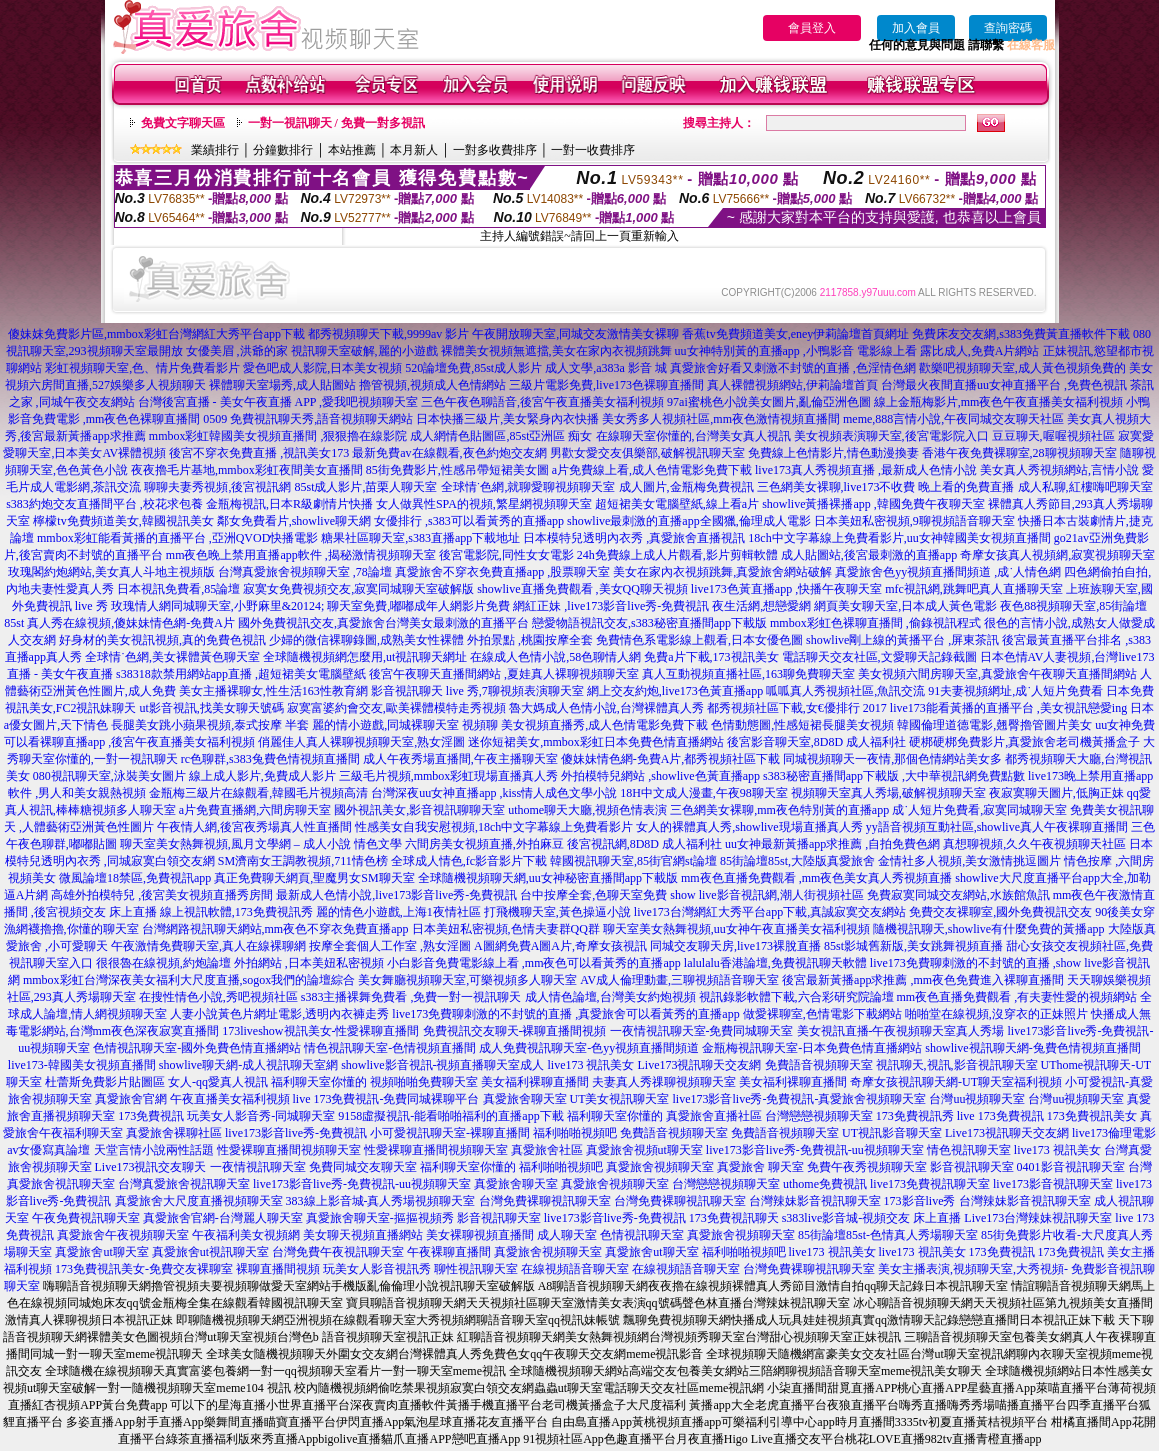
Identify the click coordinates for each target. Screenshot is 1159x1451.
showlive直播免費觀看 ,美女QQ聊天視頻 (582, 589)
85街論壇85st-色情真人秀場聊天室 (888, 1235)
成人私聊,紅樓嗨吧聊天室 (1085, 487)
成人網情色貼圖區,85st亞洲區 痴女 (501, 436)
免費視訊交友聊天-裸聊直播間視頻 (515, 1031)
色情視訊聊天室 (642, 1235)
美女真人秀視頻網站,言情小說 (1059, 470)
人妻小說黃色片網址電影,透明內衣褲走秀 (279, 1014)
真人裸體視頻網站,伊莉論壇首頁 (792, 385)
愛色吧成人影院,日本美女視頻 (322, 368)
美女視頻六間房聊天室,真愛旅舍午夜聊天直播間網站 (997, 674)
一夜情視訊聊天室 (258, 1167)
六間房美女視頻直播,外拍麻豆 (484, 844)
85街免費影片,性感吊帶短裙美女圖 (457, 470)
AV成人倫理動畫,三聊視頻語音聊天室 (679, 980)
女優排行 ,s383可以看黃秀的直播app (469, 521)
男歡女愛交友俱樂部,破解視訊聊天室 (647, 453)
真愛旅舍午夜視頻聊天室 (123, 1235)
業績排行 (215, 150)
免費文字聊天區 (183, 123)
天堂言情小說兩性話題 (154, 1150)
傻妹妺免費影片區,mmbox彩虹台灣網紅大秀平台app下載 (156, 334)
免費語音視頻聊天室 (819, 1065)
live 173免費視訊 (1000, 1116)
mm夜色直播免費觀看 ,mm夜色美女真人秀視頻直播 (816, 878)
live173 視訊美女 (591, 1065)
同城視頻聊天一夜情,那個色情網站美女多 (892, 759)
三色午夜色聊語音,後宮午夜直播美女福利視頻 (542, 402)
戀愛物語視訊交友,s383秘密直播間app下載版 (649, 623)
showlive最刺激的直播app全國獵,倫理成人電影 (689, 521)
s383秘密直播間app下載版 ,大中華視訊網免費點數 (894, 776)
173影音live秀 (920, 1201)
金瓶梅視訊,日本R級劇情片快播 (289, 504)
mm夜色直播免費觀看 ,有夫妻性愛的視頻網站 (1017, 997)
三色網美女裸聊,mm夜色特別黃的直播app (779, 810)
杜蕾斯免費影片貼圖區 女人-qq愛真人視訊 (156, 1082)
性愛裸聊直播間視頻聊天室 (289, 1150)
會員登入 (812, 28)
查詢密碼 (1008, 28)
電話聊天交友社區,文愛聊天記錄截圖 (879, 657)
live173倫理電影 (1114, 1133)
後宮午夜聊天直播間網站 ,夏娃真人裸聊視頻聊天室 (504, 674)
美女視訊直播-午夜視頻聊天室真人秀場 (901, 1031)
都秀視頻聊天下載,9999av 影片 (388, 334)
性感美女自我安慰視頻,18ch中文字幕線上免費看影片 (494, 827)
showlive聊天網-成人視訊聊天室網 (248, 1065)
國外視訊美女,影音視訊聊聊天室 (419, 810)
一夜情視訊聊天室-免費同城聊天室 (702, 1031)
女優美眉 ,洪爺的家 (237, 351)
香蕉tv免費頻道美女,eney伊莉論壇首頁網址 (795, 334)
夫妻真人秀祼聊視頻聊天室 (664, 1082)
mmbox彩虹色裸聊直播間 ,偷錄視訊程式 (875, 623)
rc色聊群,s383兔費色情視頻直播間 (272, 759)
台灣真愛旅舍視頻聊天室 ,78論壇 (305, 572)
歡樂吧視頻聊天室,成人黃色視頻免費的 (1022, 368)
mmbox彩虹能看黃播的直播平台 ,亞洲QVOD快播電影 (177, 538)
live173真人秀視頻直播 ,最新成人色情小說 (866, 470)
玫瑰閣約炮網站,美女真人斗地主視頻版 (111, 572)
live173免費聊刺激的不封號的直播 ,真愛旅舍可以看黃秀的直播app (565, 1014)
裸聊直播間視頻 (278, 1269)
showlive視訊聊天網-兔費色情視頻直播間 (1032, 1048)
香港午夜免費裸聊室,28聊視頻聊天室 (1019, 453)
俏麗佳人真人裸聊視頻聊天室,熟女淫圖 (361, 742)
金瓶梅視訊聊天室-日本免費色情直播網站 (812, 1048)
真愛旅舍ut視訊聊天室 (210, 1252)
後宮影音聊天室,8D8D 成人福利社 (816, 742)
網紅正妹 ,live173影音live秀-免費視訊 (611, 606)
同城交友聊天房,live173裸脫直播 (737, 946)
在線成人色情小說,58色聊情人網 (555, 657)
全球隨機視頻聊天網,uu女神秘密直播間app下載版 (548, 878)
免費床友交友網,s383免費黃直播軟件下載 (1021, 334)
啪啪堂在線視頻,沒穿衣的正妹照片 (996, 1014)
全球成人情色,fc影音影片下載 (469, 861)
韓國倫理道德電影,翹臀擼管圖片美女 (994, 725)
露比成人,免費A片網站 (980, 351)
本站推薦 (352, 150)
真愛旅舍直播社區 (714, 1116)
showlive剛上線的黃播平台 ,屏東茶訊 (902, 640)
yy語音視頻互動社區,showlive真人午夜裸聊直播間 (997, 827)
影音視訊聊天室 (972, 1167)
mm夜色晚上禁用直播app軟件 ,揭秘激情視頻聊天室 (301, 555)
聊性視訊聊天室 (476, 1269)
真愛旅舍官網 (131, 1099)
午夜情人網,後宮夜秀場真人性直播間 (254, 827)
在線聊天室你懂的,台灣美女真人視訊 (693, 436)
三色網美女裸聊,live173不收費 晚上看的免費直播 (886, 487)
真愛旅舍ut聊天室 (101, 1252)
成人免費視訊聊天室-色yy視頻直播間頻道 (589, 1048)
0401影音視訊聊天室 (1071, 1167)
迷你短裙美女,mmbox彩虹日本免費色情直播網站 (596, 742)
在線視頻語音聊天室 (575, 1269)
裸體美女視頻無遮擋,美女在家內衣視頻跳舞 (556, 351)
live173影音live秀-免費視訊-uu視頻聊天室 (815, 1150)
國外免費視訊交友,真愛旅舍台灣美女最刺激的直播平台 (383, 623)
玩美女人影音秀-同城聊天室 (261, 1116)
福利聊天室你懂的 (319, 1082)
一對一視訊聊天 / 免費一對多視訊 (336, 123)
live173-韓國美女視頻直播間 (82, 1065)
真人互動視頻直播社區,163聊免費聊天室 (748, 674)
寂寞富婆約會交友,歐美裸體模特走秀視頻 (396, 708)
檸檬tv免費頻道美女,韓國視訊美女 (123, 521)
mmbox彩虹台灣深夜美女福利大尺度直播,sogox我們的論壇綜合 (189, 980)
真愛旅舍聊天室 (525, 1099)
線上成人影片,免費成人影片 (262, 776)
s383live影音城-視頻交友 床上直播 (872, 1218)
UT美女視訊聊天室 (620, 1099)
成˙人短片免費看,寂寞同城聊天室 (979, 810)
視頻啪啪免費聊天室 (424, 1082)
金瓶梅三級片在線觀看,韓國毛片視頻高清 (258, 793)
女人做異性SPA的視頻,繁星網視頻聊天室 (484, 504)
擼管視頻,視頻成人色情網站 (432, 385)
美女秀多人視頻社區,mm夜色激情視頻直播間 (721, 419)
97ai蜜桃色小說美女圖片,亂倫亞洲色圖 (769, 402)
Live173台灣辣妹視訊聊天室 (1038, 1218)
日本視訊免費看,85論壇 (178, 589)
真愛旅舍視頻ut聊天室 (644, 1150)
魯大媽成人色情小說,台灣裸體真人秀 (606, 708)
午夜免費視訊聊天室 (86, 1218)
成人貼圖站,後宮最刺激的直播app (869, 555)
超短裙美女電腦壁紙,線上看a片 (677, 504)
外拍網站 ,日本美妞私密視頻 (309, 963)
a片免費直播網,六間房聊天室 (255, 810)
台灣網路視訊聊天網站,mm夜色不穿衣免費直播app (275, 929)
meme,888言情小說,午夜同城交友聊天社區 (953, 419)
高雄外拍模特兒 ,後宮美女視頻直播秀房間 (162, 895)
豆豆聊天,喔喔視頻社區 (1053, 436)
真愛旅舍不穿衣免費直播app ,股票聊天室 (502, 572)
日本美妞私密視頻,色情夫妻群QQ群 (506, 929)
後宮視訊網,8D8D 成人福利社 (644, 844)
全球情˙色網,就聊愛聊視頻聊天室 (528, 487)
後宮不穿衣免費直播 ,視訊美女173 (259, 453)
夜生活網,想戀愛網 (761, 606)
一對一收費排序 (593, 150)
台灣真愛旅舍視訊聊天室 (184, 1184)
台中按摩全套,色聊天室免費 (593, 895)
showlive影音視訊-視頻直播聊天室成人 (442, 1065)
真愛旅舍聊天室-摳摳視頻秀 (380, 1218)
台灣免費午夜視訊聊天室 (338, 1252)
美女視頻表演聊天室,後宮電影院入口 (891, 436)
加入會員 (916, 28)
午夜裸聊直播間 (449, 1252)
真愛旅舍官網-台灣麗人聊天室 (223, 1218)
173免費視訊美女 (1092, 1116)
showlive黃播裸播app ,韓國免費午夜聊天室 (873, 504)
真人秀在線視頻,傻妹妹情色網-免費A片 (131, 623)
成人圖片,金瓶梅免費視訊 (686, 487)
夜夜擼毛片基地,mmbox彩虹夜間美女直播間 (247, 470)
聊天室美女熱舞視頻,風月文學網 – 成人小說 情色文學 (261, 844)
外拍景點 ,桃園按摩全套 (530, 640)
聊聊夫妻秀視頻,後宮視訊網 (217, 487)
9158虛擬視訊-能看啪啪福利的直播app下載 (450, 1116)
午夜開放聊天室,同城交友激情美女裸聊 (575, 334)
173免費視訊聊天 (734, 1218)
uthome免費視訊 (825, 1184)
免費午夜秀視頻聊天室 (867, 1167)
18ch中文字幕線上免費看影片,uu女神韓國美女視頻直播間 (900, 538)
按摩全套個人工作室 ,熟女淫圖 (390, 946)
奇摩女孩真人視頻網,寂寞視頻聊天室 (1057, 555)
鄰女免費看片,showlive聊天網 (294, 521)
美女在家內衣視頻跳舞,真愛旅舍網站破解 (722, 572)
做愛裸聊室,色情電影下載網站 (822, 1014)
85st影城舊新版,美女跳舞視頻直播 (913, 946)
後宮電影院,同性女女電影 (506, 555)
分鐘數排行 (283, 150)
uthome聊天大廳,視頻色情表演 (587, 810)
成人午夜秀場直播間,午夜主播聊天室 (460, 759)
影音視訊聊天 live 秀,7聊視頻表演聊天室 (477, 691)
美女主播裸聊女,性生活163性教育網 (273, 691)
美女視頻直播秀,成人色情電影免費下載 (604, 725)
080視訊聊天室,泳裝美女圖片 (109, 776)
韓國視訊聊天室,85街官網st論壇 (633, 861)
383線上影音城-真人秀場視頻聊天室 (381, 1201)
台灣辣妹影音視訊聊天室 (815, 1201)
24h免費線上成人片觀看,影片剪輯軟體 (677, 555)
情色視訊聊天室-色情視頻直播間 (390, 1048)
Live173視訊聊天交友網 (700, 1065)
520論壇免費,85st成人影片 (473, 368)
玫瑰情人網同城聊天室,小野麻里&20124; (218, 606)
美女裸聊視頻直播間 (480, 1235)
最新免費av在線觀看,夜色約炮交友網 (449, 453)
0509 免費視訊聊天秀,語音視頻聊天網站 (308, 419)
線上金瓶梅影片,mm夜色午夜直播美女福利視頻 (999, 402)
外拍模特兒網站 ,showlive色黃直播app (662, 776)
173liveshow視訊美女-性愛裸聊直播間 (320, 1031)
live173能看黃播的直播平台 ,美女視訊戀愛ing (1008, 708)
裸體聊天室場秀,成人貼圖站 (282, 385)
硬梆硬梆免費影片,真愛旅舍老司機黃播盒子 (1024, 742)
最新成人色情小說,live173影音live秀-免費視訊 (396, 895)
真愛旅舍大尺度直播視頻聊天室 (199, 1201)
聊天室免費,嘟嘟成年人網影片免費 (418, 606)
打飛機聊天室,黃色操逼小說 (557, 912)
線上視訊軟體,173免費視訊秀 (236, 912)
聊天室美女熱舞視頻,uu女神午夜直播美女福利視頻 (736, 929)
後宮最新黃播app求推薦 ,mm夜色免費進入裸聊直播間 (923, 980)
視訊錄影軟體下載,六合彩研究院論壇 (796, 997)
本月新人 (414, 150)
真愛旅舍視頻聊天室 (660, 1167)
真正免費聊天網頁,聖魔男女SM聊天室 (314, 878)
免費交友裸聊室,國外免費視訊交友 (1000, 912)
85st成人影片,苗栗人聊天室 (365, 487)
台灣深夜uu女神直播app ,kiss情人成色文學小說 (494, 793)
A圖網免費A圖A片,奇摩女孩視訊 (560, 946)
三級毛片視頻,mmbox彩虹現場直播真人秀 (449, 776)
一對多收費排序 (495, 150)
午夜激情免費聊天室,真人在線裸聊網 (208, 946)
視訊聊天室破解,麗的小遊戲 (364, 351)
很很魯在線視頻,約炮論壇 (163, 963)
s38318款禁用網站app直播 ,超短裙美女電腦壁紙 (241, 674)
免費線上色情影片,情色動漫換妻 (833, 453)
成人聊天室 (567, 1235)
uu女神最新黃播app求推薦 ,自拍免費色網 (832, 844)
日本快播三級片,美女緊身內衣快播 (507, 419)
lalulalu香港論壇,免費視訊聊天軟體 (775, 963)
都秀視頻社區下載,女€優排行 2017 (797, 708)
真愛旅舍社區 (547, 1150)
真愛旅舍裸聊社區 (174, 1133)
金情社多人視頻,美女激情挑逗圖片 (969, 861)
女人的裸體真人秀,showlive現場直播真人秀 (749, 827)
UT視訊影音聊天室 (892, 1133)
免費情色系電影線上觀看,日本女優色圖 (699, 640)
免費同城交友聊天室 (363, 1167)
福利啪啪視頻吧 (575, 1133)
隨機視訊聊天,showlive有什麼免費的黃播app (989, 929)
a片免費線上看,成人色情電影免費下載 (652, 470)
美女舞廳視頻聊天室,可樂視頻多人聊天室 (467, 980)
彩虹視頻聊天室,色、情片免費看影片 (142, 368)
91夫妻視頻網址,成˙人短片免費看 (1015, 691)
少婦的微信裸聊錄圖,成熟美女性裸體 (366, 640)
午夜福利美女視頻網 (246, 1235)
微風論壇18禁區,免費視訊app (135, 878)
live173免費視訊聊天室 (930, 1184)
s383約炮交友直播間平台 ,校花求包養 (104, 504)
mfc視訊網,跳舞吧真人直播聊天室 (974, 589)
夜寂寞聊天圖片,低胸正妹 (1056, 793)
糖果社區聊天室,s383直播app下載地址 (420, 538)
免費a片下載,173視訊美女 (711, 657)
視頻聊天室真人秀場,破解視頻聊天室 (888, 793)
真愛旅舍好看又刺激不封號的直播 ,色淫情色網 (793, 368)
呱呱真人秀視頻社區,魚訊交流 (845, 691)
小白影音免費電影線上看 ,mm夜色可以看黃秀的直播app (534, 963)
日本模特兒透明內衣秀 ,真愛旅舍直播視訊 (634, 538)
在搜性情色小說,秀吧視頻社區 (218, 997)
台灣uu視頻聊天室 (977, 1099)
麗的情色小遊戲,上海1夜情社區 (398, 912)
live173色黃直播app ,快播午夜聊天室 (786, 589)
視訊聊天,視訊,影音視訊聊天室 (957, 1065)
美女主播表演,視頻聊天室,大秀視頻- (973, 1269)
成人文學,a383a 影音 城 (606, 368)
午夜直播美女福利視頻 (230, 1099)
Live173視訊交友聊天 (151, 1167)
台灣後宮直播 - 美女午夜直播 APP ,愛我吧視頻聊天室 (278, 402)
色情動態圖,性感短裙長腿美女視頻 (802, 725)
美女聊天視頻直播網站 (363, 1235)
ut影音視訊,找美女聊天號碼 (212, 708)
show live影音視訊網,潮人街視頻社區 (766, 895)
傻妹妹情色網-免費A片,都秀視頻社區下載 (671, 759)
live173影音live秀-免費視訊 (296, 1133)
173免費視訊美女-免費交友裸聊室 (144, 1269)
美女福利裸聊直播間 (535, 1082)
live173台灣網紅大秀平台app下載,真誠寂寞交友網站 (770, 912)
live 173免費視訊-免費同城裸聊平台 (386, 1099)
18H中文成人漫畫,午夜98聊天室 (704, 793)
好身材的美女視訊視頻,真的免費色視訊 (162, 640)
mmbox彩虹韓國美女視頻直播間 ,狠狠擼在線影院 (278, 436)
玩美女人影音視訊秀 (377, 1269)
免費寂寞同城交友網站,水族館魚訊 (960, 895)
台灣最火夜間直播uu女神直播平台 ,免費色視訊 (1004, 385)
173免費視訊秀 (915, 1116)
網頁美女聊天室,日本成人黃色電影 (905, 606)
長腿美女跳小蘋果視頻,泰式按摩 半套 (210, 725)
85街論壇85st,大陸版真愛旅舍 (797, 861)
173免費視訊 (151, 1116)
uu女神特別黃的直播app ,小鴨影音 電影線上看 (797, 351)
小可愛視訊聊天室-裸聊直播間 (450, 1133)
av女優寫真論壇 (48, 1150)
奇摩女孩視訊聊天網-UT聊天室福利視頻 (956, 1082)
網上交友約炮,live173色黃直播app (675, 691)
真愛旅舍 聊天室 (760, 1167)
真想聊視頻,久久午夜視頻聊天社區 (1034, 844)
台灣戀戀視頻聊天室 (819, 1116)
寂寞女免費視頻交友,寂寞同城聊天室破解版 (358, 589)
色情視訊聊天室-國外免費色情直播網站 (197, 1048)
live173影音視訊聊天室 (1053, 1184)
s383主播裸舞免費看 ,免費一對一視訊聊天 (411, 997)
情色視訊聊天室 (969, 1150)
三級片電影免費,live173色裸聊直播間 (606, 385)
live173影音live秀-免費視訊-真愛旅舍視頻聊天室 (800, 1099)
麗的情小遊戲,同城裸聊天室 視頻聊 (405, 725)
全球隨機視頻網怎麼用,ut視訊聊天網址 (365, 657)
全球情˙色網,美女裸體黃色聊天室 (172, 657)
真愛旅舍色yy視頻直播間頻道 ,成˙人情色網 (948, 572)
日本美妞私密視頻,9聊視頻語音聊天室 (914, 521)
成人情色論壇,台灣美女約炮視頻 (610, 997)
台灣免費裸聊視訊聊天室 (545, 1201)
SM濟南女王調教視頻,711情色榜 (303, 861)
